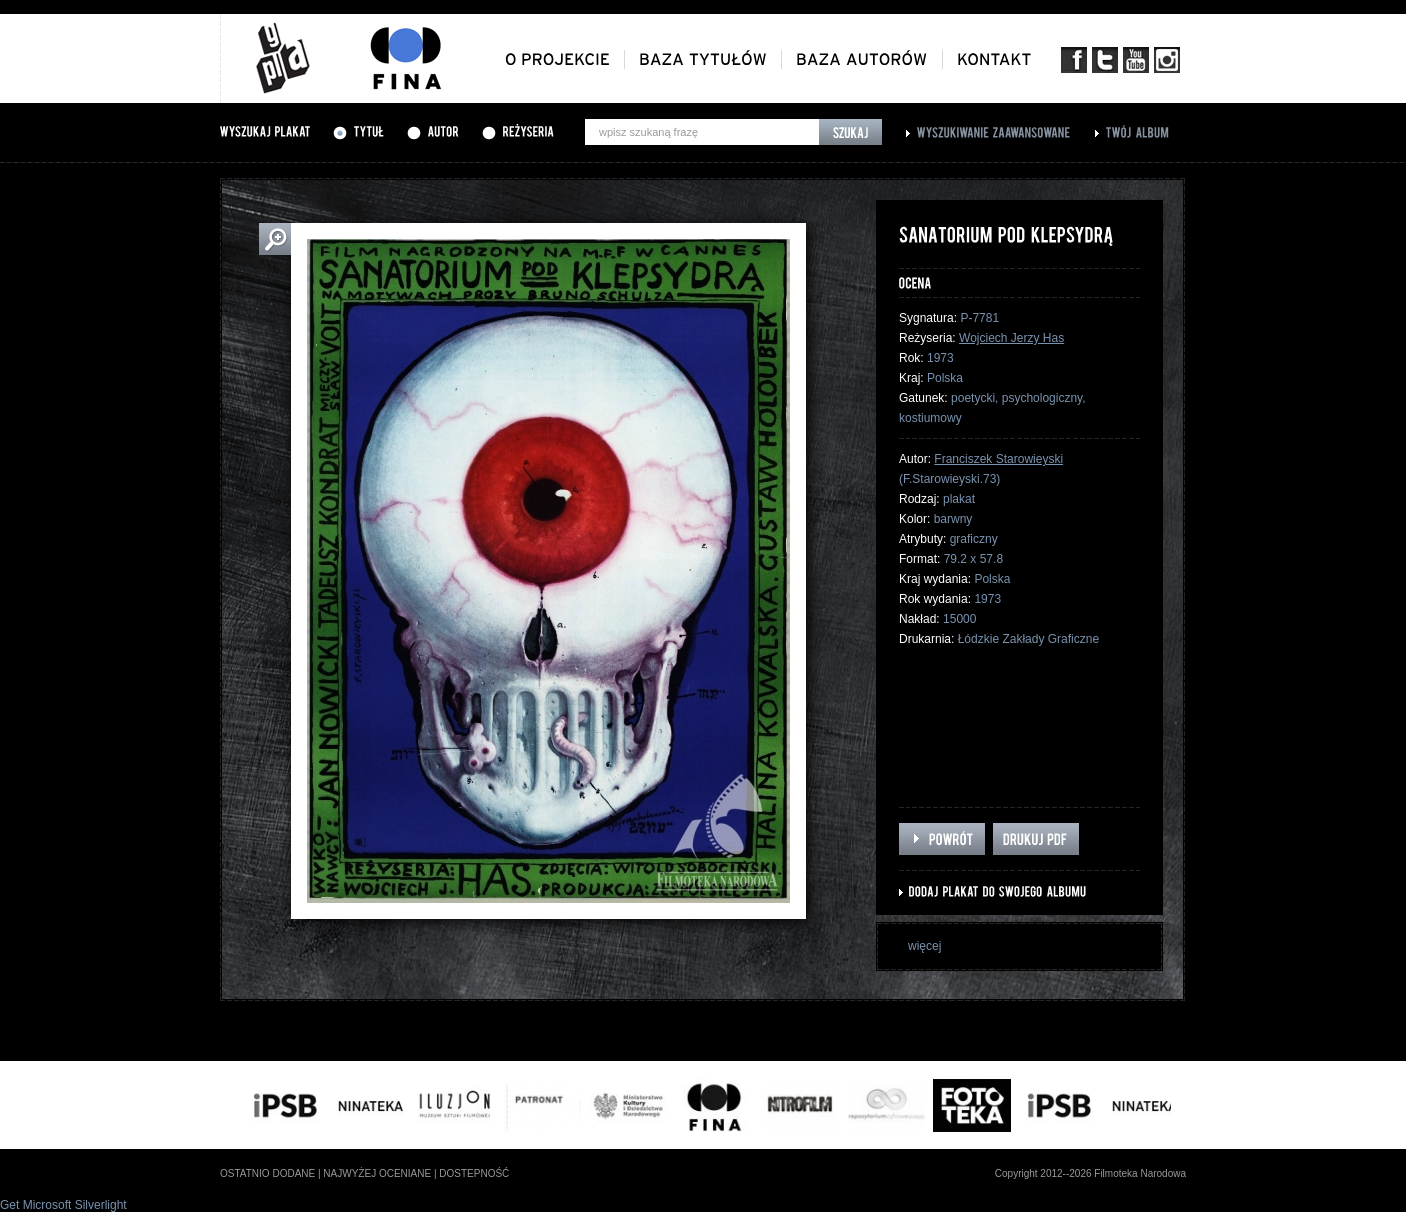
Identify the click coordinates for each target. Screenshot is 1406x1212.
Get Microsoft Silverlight (63, 1205)
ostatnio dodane (267, 1173)
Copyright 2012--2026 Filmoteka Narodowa (1090, 1173)
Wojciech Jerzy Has (1011, 338)
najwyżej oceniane (377, 1173)
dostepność (474, 1173)
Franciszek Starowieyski (998, 459)
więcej (924, 946)
